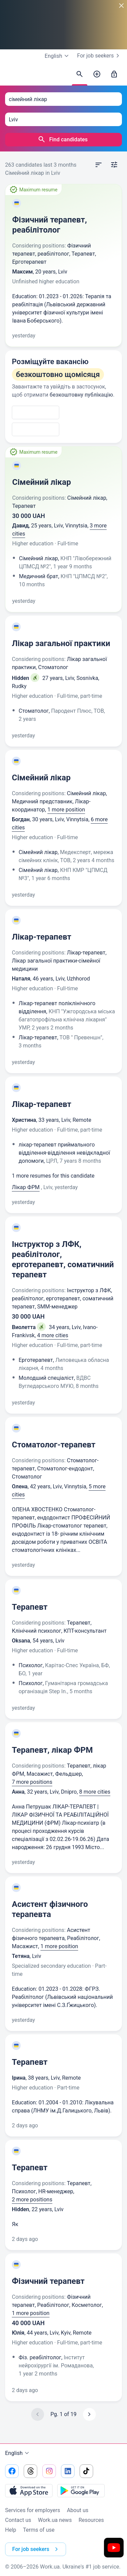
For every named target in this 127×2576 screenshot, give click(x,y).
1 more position (66, 809)
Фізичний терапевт (48, 2281)
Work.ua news (55, 2520)
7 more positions (32, 1782)
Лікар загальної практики (61, 643)
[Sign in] (114, 74)
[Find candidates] (79, 74)
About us (77, 2510)
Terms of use (39, 2530)
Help (10, 2530)
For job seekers (99, 56)
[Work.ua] (12, 76)
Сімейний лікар (41, 482)
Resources (91, 2520)
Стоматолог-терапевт (54, 1444)
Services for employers (32, 2510)
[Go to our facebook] (12, 2471)
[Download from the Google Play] (81, 2490)
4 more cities (52, 1335)
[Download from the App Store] (28, 2490)
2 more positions (32, 2199)
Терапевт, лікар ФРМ (52, 1750)
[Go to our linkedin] (68, 2471)
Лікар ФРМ (26, 1187)
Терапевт (29, 1607)
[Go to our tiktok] (86, 2471)
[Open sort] (98, 165)
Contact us (18, 2520)
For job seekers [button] (36, 2549)
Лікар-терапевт (41, 937)
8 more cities (94, 1792)
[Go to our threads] (30, 2471)
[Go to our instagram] (49, 2471)
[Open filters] (114, 165)
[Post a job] (97, 74)
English (18, 2453)
